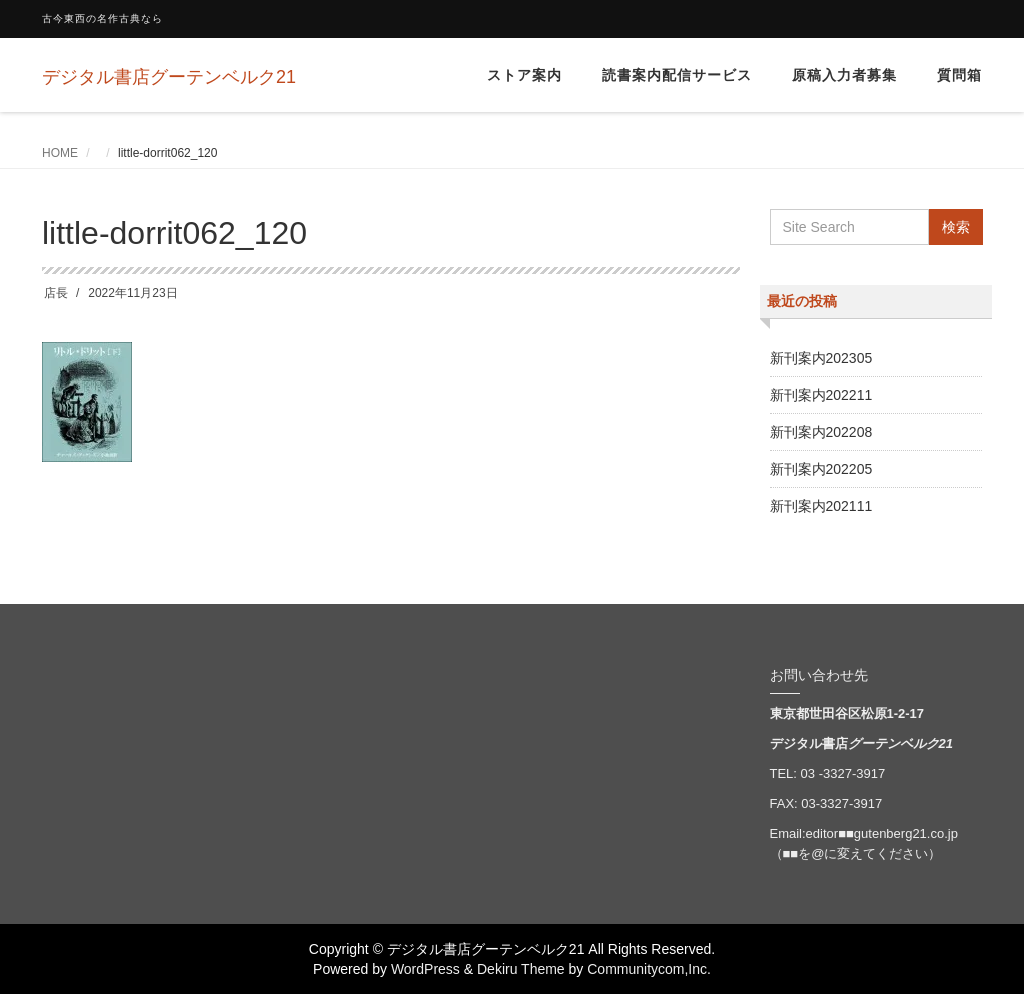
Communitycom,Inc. (649, 969)
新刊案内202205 (821, 469)
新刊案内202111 (821, 506)
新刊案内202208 (821, 432)
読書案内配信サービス (677, 75)
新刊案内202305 (821, 358)
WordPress (425, 969)
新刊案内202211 (821, 395)
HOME (60, 153)
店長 (56, 293)
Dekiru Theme (521, 969)
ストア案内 (524, 75)
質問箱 (959, 75)
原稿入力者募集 (844, 75)
